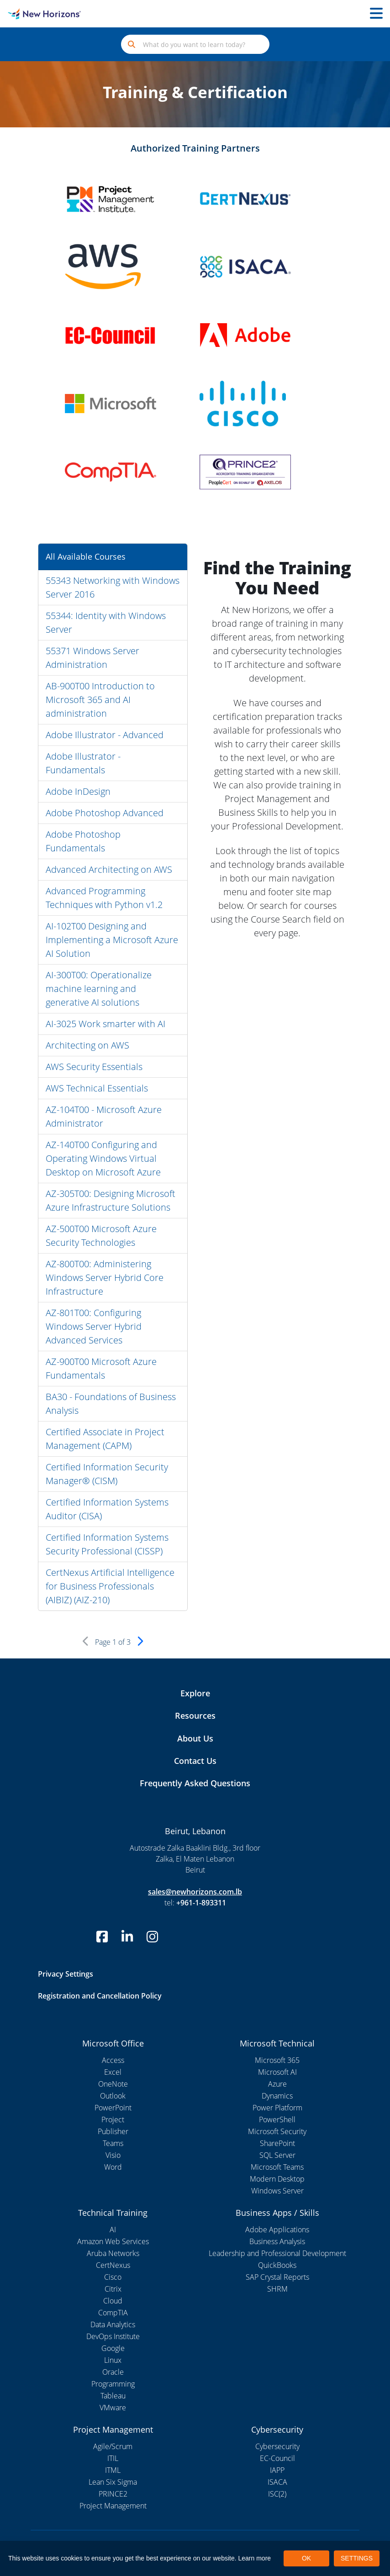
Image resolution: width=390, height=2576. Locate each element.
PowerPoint (113, 2108)
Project (112, 2119)
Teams (113, 2143)
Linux (112, 2360)
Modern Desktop (277, 2179)
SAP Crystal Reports (277, 2277)
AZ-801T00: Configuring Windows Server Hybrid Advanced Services (94, 1326)
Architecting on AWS (87, 1045)
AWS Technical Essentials (97, 1088)
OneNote (113, 2084)
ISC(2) (277, 2494)
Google (113, 2348)
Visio (113, 2155)
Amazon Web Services (113, 2241)
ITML (113, 2470)
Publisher (113, 2131)
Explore (195, 1693)
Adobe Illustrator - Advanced (104, 735)
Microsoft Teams (277, 2167)
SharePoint (277, 2143)
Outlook (113, 2096)
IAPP (277, 2470)
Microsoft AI (277, 2072)
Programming (113, 2384)
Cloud (112, 2301)
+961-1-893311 (201, 1903)
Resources (195, 1715)
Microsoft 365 (277, 2060)
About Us (195, 1738)
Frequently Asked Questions (195, 1783)
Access (113, 2060)
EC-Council (277, 2458)
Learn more (254, 2558)
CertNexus (113, 2265)
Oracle (113, 2372)
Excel (112, 2072)
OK (306, 2558)
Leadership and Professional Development (277, 2253)
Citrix (113, 2289)
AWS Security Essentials (94, 1066)
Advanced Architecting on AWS (109, 869)
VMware (113, 2408)
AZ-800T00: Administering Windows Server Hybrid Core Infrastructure (104, 1277)
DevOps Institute (113, 2336)
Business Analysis (277, 2241)
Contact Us (195, 1760)
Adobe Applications (277, 2229)
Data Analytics (112, 2324)
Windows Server (277, 2191)
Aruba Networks (113, 2253)
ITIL (112, 2458)
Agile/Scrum (112, 2446)
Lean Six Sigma (113, 2482)
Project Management (113, 2506)
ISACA (277, 2482)
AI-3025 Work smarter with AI (105, 1024)
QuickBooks (277, 2265)
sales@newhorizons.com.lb (195, 1892)
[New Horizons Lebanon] (48, 13)
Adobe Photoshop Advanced (104, 813)
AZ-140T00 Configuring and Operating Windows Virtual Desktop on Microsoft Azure (103, 1158)
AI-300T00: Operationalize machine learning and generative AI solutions (99, 988)
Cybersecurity (277, 2446)
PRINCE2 (113, 2494)
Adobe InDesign (78, 791)
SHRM (277, 2289)
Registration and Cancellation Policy (100, 1996)
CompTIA (113, 2313)
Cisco (112, 2277)
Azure (277, 2084)
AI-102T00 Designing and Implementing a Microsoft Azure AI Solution (112, 940)
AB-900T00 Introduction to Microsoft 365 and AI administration (100, 699)
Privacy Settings (65, 1974)
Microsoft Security (277, 2131)
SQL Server (277, 2155)
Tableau (113, 2396)
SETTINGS (357, 2558)
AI (113, 2229)
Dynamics (277, 2096)
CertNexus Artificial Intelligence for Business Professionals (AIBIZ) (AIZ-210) (110, 1586)
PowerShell (277, 2119)
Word (113, 2167)
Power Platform (277, 2108)
